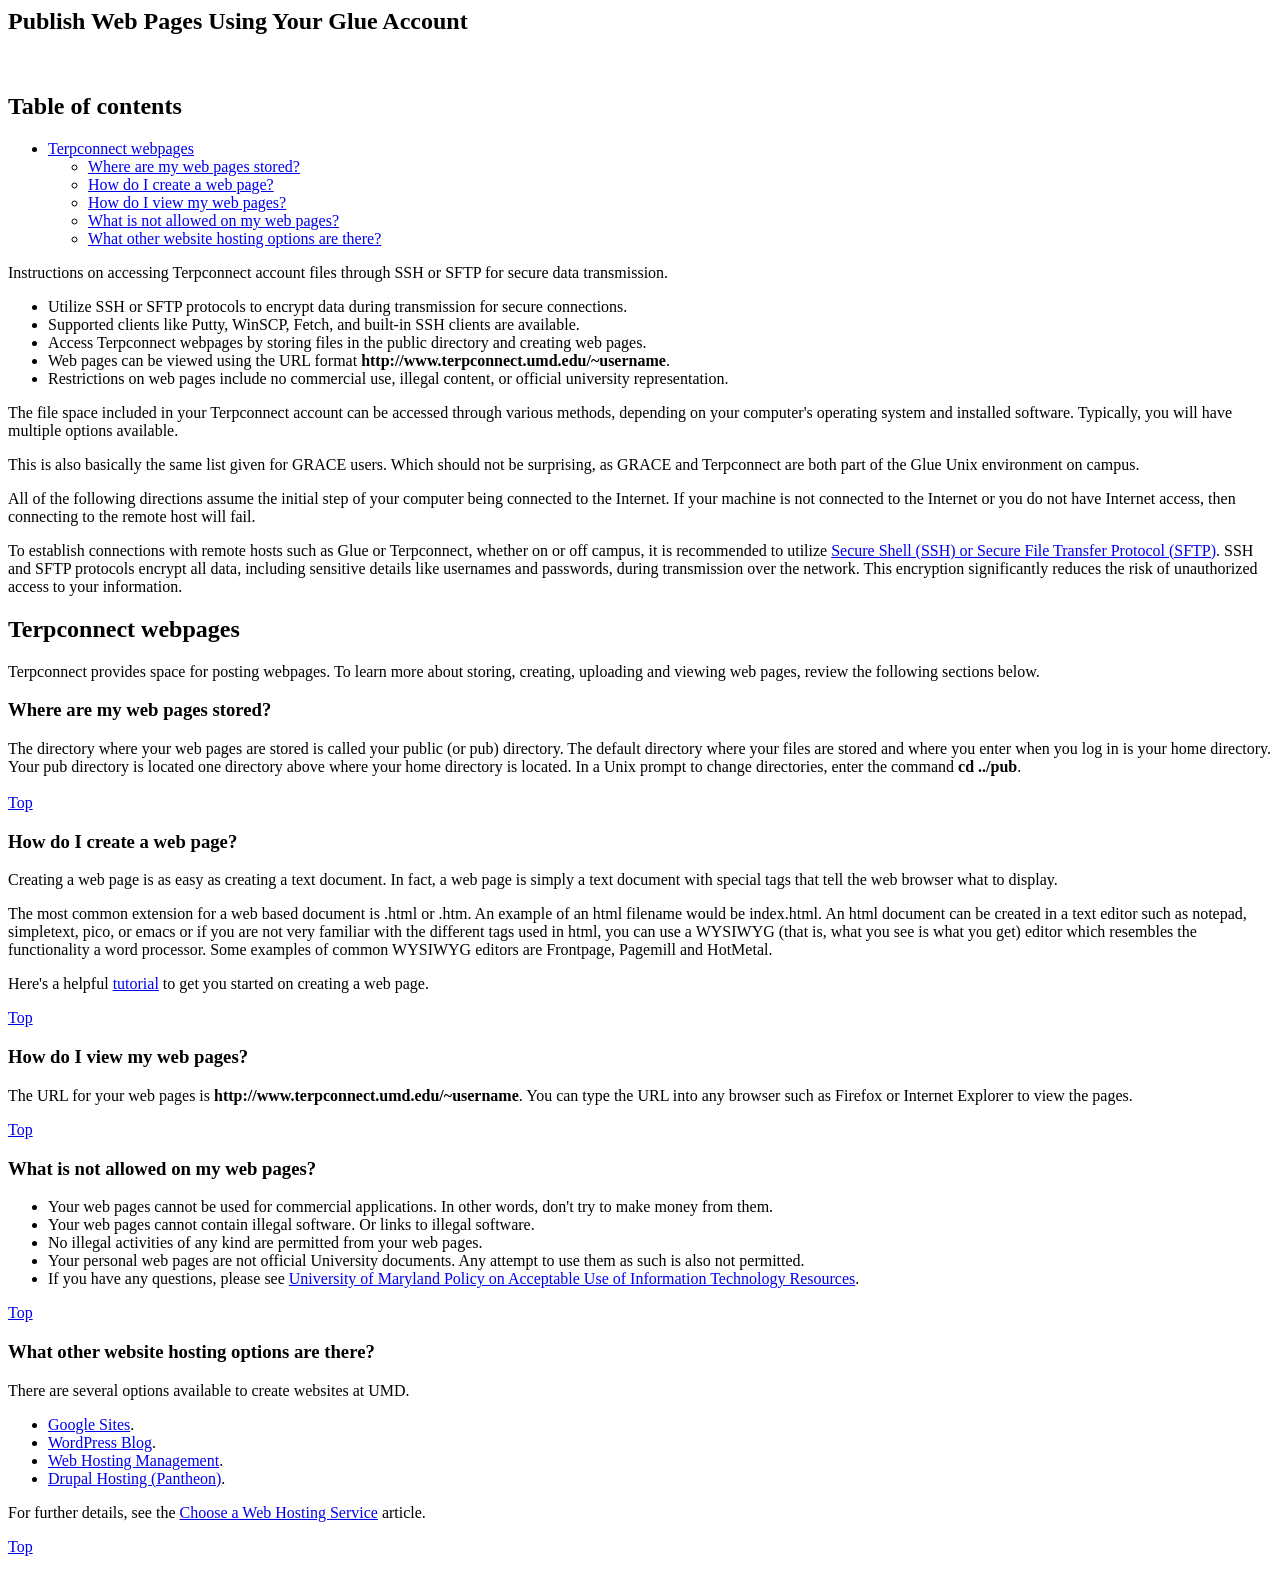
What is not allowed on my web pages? (213, 220)
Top (20, 802)
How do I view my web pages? (187, 202)
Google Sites (89, 1424)
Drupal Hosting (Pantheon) (134, 1478)
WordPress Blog (100, 1442)
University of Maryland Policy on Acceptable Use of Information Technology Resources (572, 1278)
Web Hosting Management (133, 1460)
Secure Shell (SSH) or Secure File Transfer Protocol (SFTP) (1023, 550)
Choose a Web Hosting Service (279, 1512)
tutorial (136, 983)
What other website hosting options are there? (234, 238)
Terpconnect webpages (121, 148)
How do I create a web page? (181, 184)
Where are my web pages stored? (194, 166)
